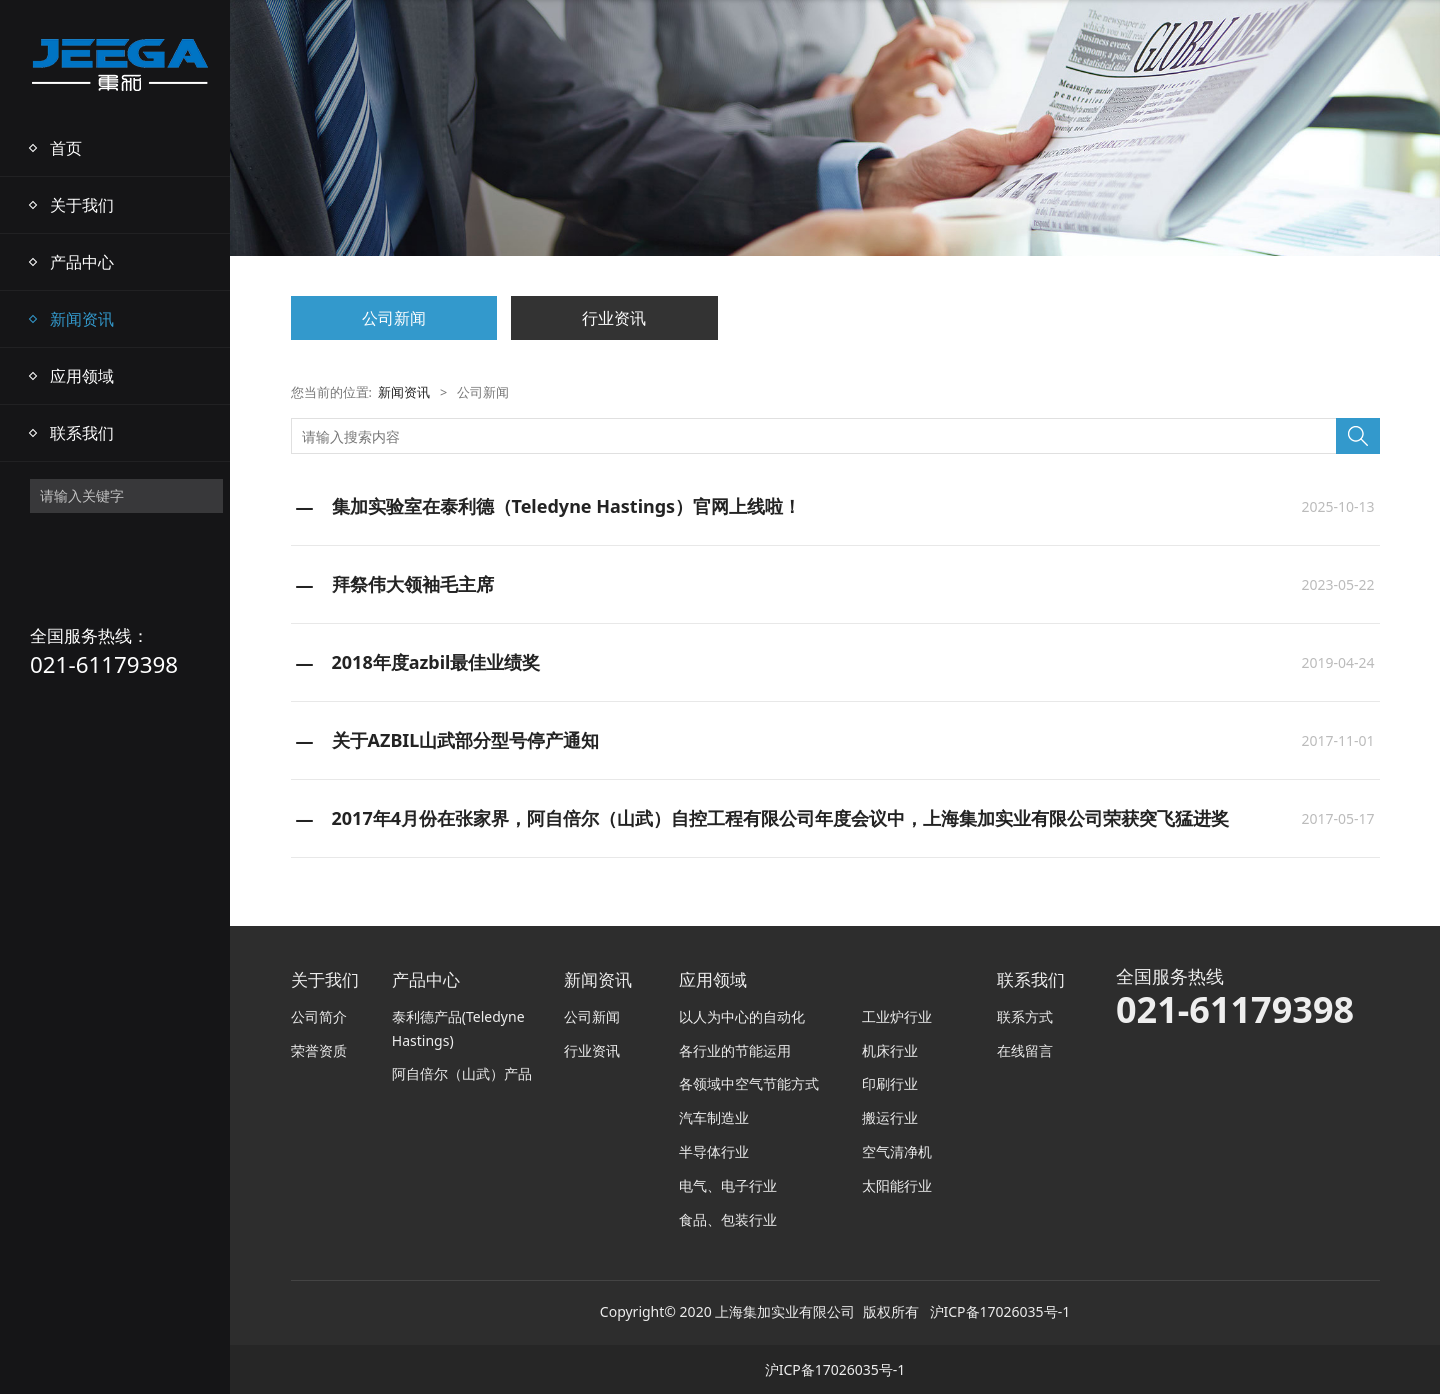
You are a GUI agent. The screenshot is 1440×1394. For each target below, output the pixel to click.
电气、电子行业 (728, 1185)
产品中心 (82, 262)
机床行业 (890, 1050)
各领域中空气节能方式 (749, 1083)
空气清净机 (897, 1151)
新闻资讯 (82, 319)
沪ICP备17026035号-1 (1000, 1311)
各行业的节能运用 (735, 1050)
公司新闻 (394, 318)
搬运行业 (890, 1117)
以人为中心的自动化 (742, 1016)
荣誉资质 (319, 1050)
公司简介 (319, 1016)
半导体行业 (714, 1151)
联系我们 (82, 433)
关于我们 (82, 205)
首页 (66, 148)
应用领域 (82, 376)
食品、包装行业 (728, 1219)
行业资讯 (614, 318)
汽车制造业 (714, 1117)
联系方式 (1025, 1016)
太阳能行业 (897, 1185)
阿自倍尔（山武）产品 (462, 1073)
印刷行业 (890, 1083)
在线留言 (1025, 1050)
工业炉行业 (897, 1016)
